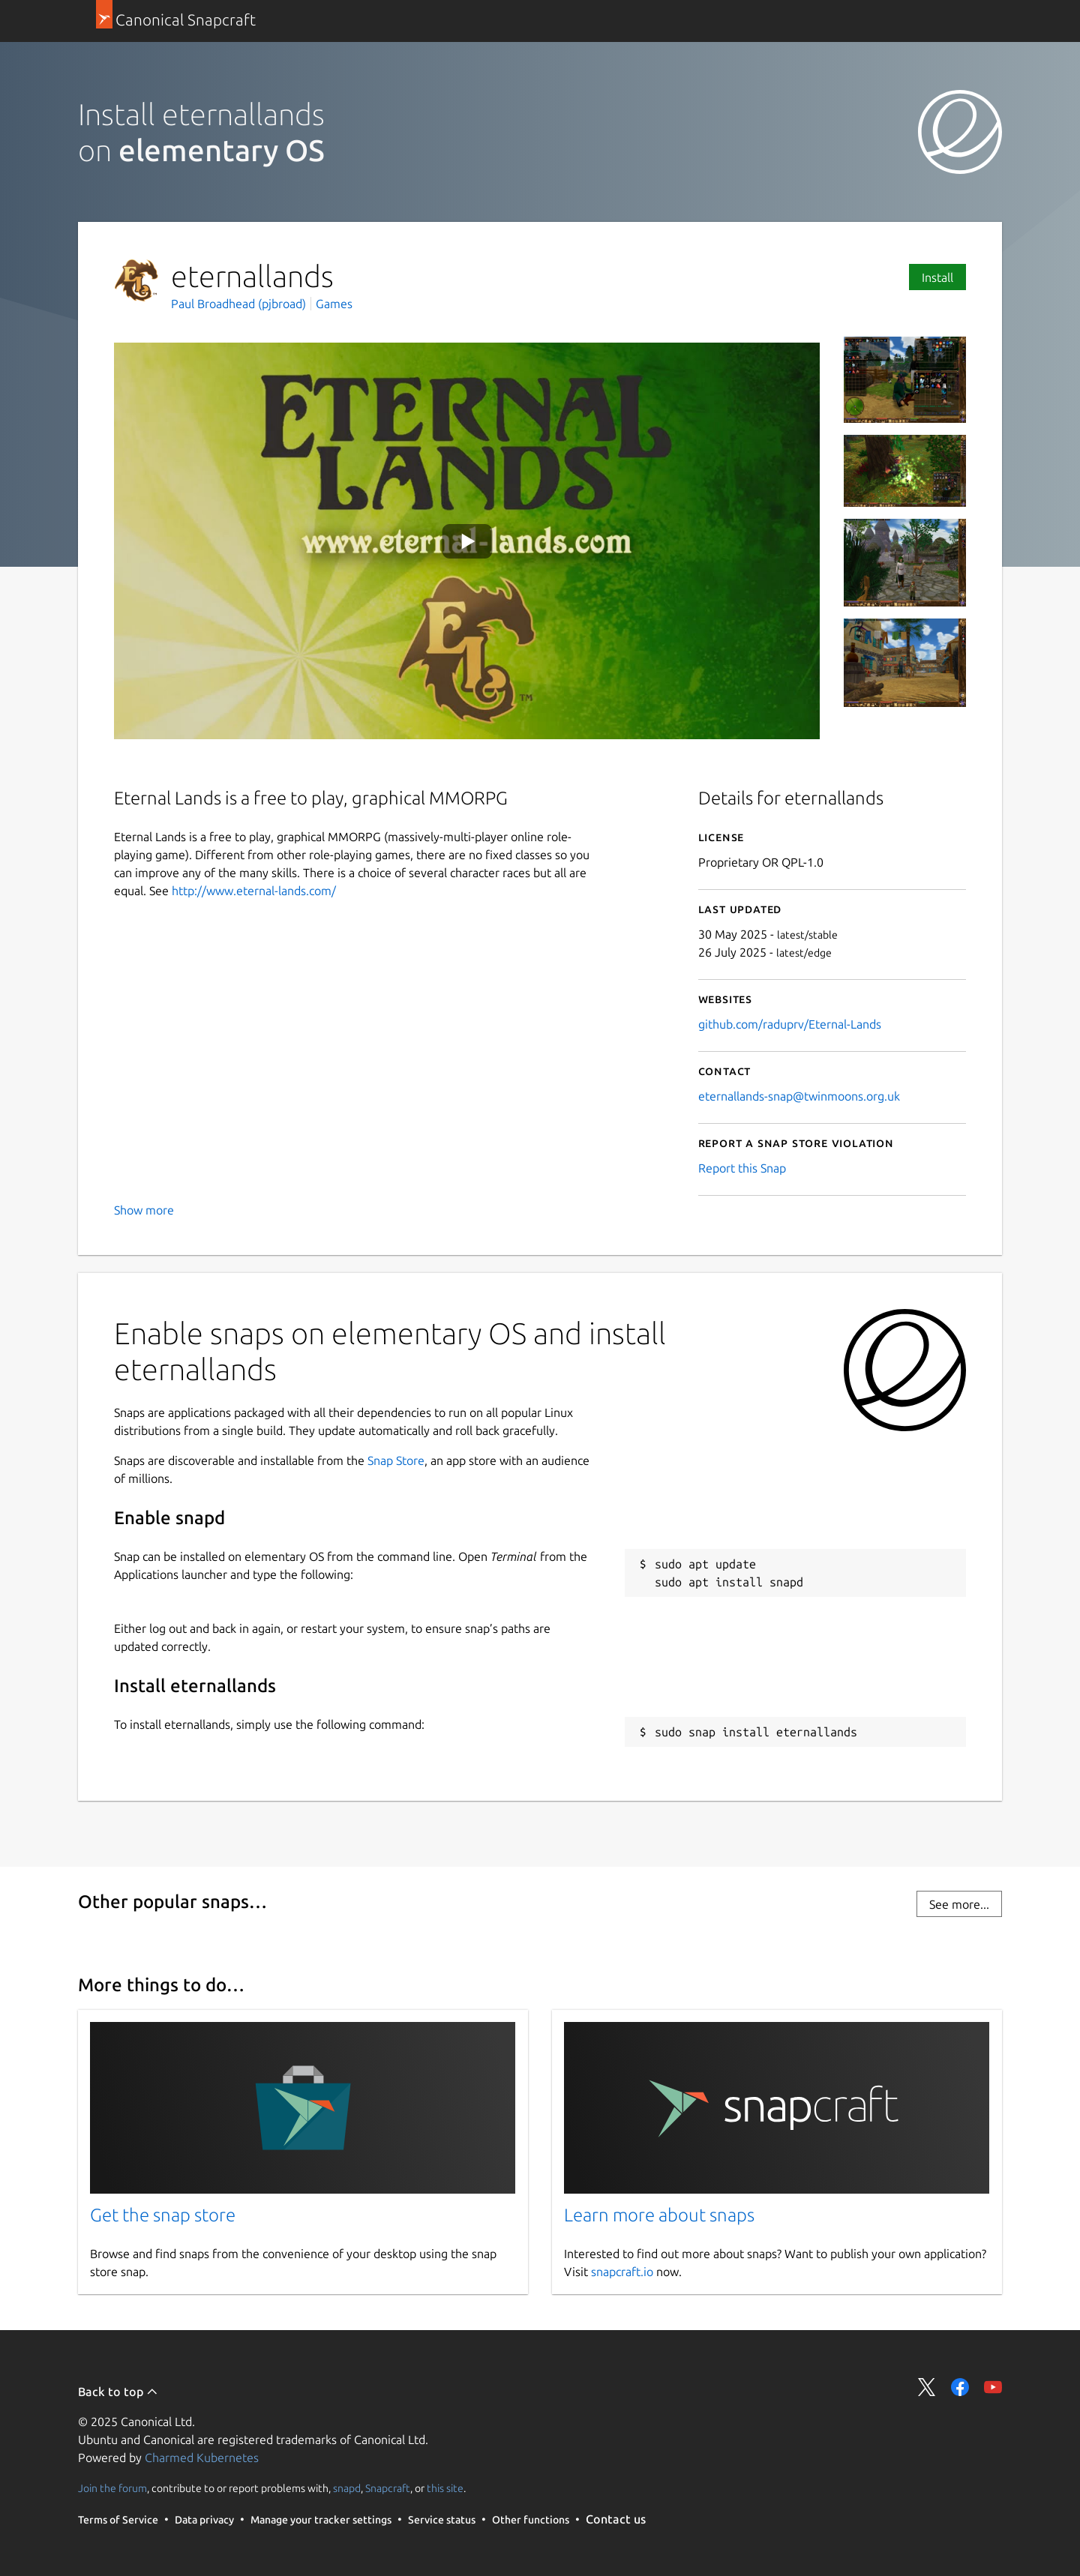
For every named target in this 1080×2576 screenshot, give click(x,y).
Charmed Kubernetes (202, 2457)
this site (445, 2488)
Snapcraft (387, 2488)
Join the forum (112, 2488)
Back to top (118, 2391)
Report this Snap (742, 1168)
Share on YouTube (993, 2387)
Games (334, 303)
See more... (959, 1904)
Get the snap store (163, 2215)
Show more (144, 1210)
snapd (347, 2488)
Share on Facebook (960, 2387)
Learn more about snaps (659, 2215)
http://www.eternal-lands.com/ (254, 890)
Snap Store (396, 1460)
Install (937, 277)
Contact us (616, 2519)
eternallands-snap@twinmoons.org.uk (799, 1096)
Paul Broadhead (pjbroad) (240, 303)
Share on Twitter (927, 2387)
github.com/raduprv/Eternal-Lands (789, 1024)
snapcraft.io (622, 2271)
